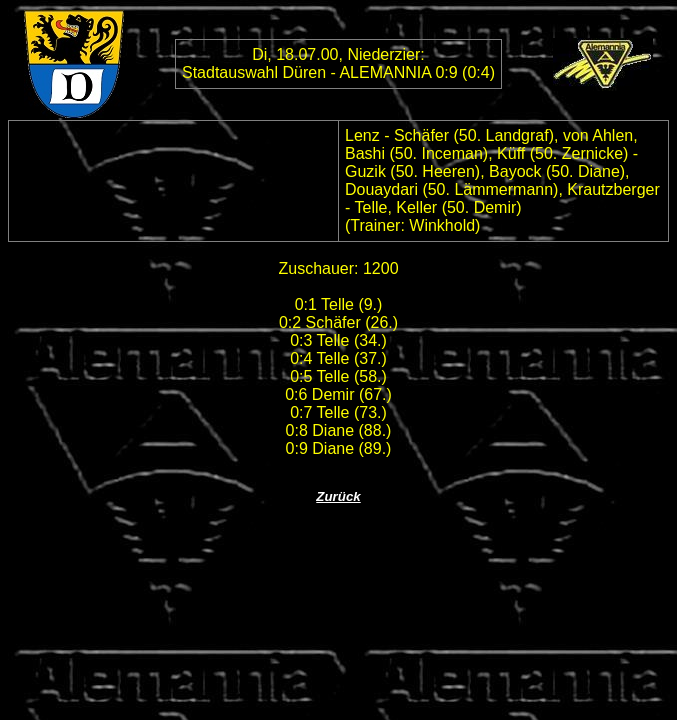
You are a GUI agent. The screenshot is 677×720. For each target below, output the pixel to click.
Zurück (338, 496)
